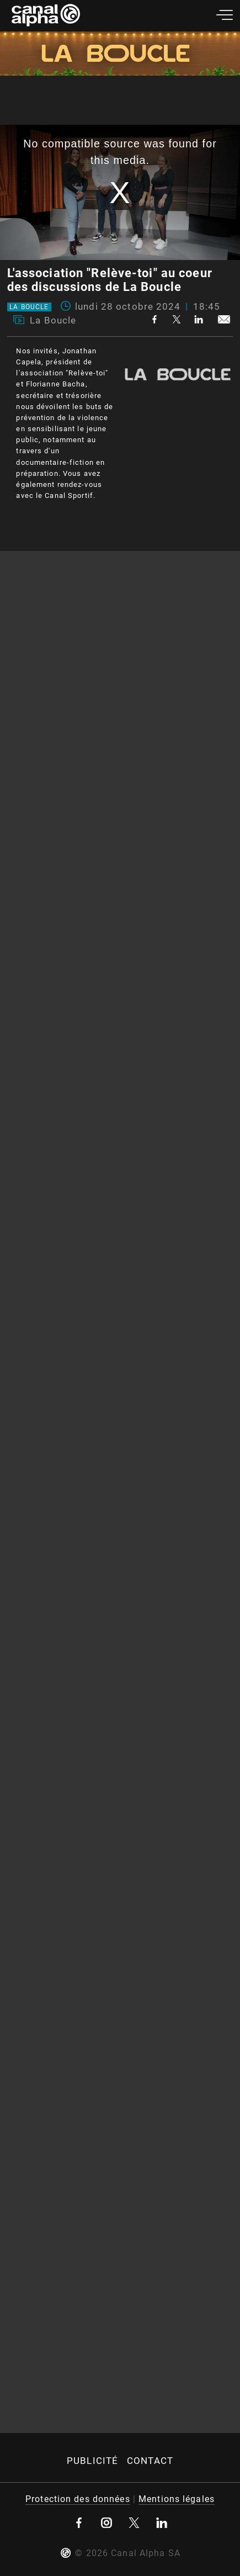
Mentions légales (176, 2499)
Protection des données (77, 2499)
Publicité (92, 2460)
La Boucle (29, 307)
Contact (150, 2460)
